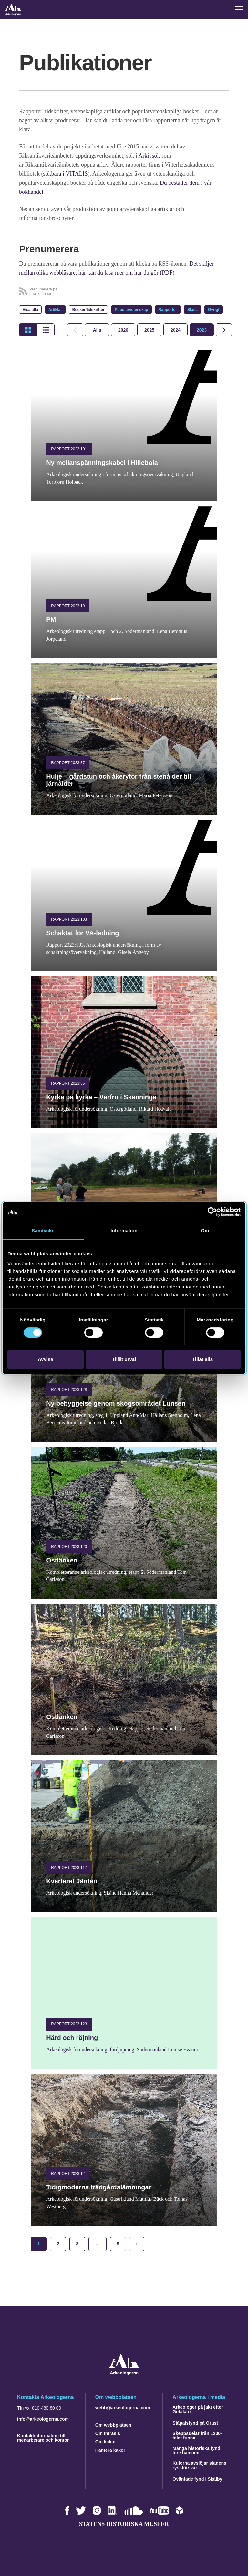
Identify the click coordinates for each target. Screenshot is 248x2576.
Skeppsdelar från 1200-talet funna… (197, 2435)
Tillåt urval (124, 1359)
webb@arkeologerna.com (122, 2408)
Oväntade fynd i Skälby (197, 2479)
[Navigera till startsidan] (124, 2373)
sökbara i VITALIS (65, 173)
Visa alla (30, 309)
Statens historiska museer (124, 2524)
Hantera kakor (110, 2450)
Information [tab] (124, 1230)
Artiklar (55, 309)
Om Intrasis (107, 2433)
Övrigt (213, 309)
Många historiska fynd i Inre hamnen (197, 2450)
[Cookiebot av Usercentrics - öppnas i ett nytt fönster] (212, 1212)
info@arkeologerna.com (43, 2419)
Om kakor (105, 2441)
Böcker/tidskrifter (88, 309)
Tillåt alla (202, 1359)
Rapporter (168, 309)
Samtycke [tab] (43, 1230)
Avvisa (45, 1359)
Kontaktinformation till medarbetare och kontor (43, 2437)
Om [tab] (205, 1230)
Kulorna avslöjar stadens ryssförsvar (199, 2465)
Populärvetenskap (131, 309)
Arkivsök (149, 155)
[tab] (123, 329)
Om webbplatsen (113, 2425)
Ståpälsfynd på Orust (195, 2423)
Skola (192, 309)
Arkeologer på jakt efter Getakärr (197, 2409)
